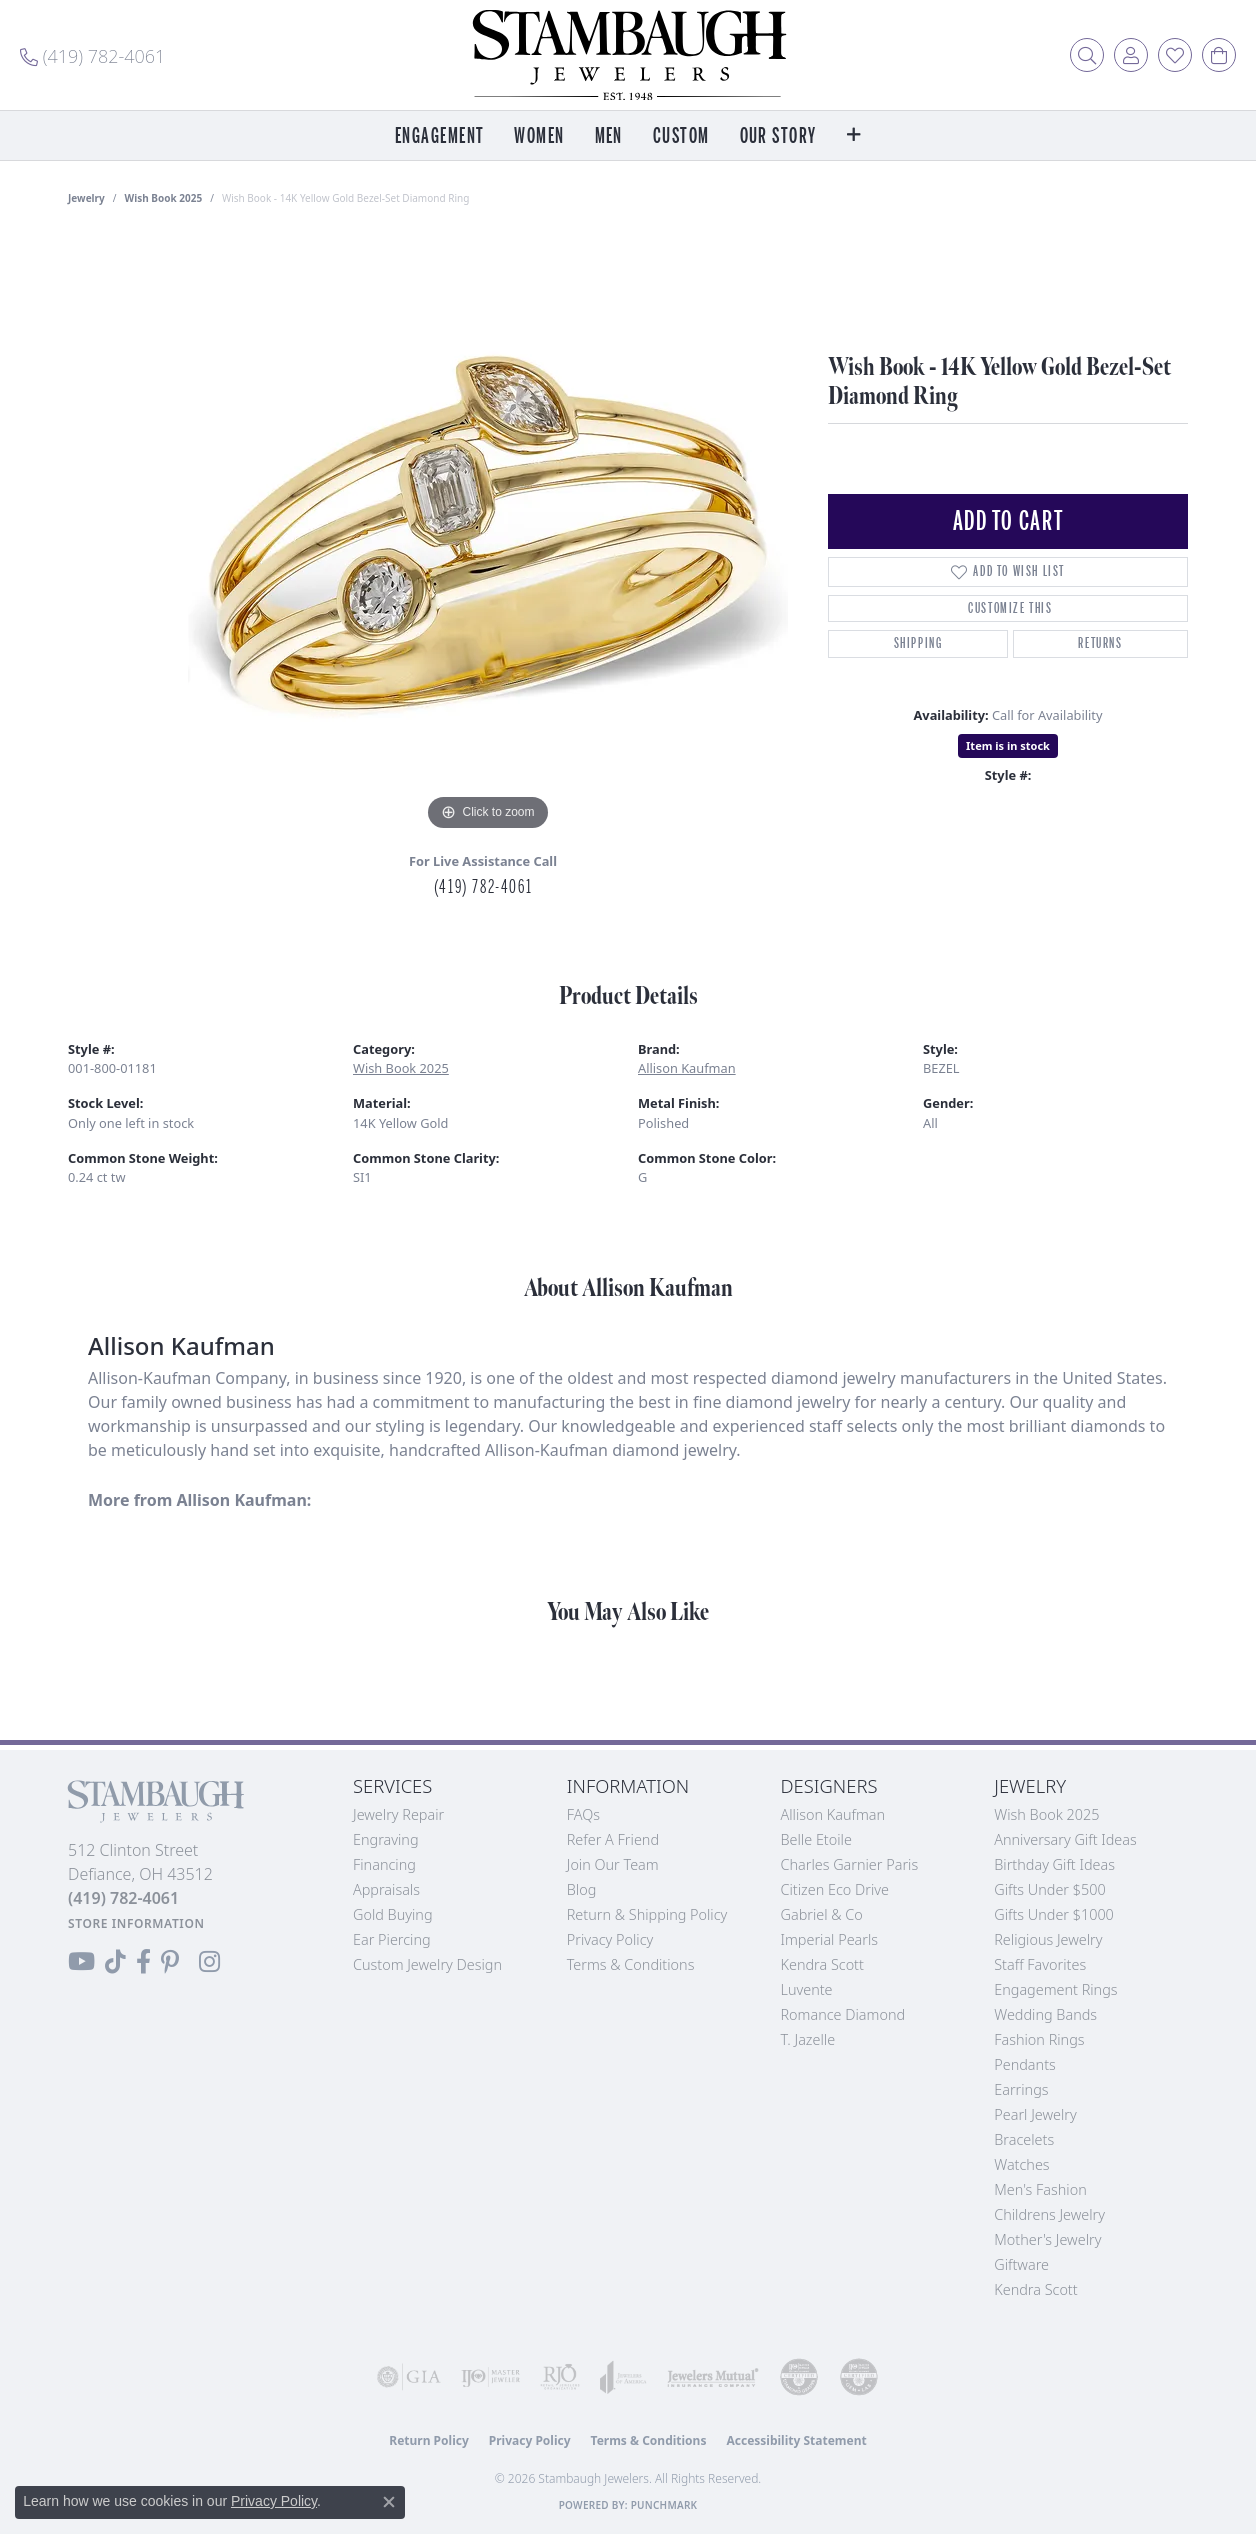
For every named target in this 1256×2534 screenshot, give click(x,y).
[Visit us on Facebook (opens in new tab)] (143, 1962)
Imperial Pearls (830, 1939)
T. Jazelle (808, 2039)
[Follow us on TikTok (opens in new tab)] (115, 1962)
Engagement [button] (439, 136)
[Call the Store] (123, 1898)
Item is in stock (1008, 745)
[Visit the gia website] (409, 2377)
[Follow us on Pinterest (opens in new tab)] (170, 1962)
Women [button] (539, 136)
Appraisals (386, 1889)
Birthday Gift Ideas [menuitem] (1054, 1864)
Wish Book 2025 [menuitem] (1046, 1814)
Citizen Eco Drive (835, 1889)
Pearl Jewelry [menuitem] (1035, 2114)
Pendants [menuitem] (1025, 2064)
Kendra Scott (822, 1964)
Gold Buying (393, 1914)
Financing (384, 1864)
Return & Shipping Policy (647, 1914)
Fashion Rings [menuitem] (1039, 2039)
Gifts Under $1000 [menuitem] (1054, 1914)
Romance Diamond (843, 2014)
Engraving (386, 1839)
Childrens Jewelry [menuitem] (1049, 2214)
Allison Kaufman (687, 1068)
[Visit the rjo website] (560, 2377)
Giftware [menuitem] (1021, 2264)
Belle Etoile (816, 1839)
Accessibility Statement (796, 2440)
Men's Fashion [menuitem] (1040, 2189)
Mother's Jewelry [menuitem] (1047, 2239)
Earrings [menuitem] (1021, 2089)
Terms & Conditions (631, 1964)
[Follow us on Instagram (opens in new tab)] (209, 1962)
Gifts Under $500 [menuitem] (1049, 1889)
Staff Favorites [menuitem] (1040, 1964)
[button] (1087, 55)
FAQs (583, 1814)
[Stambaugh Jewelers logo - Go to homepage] (628, 55)
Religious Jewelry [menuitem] (1048, 1939)
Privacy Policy (610, 1939)
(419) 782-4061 (483, 887)
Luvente (807, 1989)
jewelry (86, 198)
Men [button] (609, 136)
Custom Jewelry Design (427, 1964)
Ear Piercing (392, 1939)
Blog (582, 1889)
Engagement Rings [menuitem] (1055, 1989)
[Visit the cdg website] (799, 2377)
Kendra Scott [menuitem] (1035, 2289)
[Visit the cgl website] (859, 2377)
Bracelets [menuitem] (1024, 2139)
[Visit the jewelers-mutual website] (713, 2377)
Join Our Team (613, 1864)
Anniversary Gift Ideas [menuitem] (1065, 1839)
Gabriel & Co (822, 1914)
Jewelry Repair (398, 1814)
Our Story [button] (778, 136)
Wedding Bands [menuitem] (1045, 2014)
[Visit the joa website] (623, 2377)
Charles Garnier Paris (850, 1864)
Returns (1100, 643)
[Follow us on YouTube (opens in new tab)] (81, 1962)
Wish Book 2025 (164, 198)
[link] (92, 55)
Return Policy (429, 2440)
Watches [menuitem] (1021, 2164)
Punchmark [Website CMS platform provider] (664, 2505)
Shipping (918, 643)
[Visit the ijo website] (491, 2377)
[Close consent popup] (389, 2502)
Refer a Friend (613, 1839)
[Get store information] (136, 1923)
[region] (488, 536)
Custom (681, 136)
